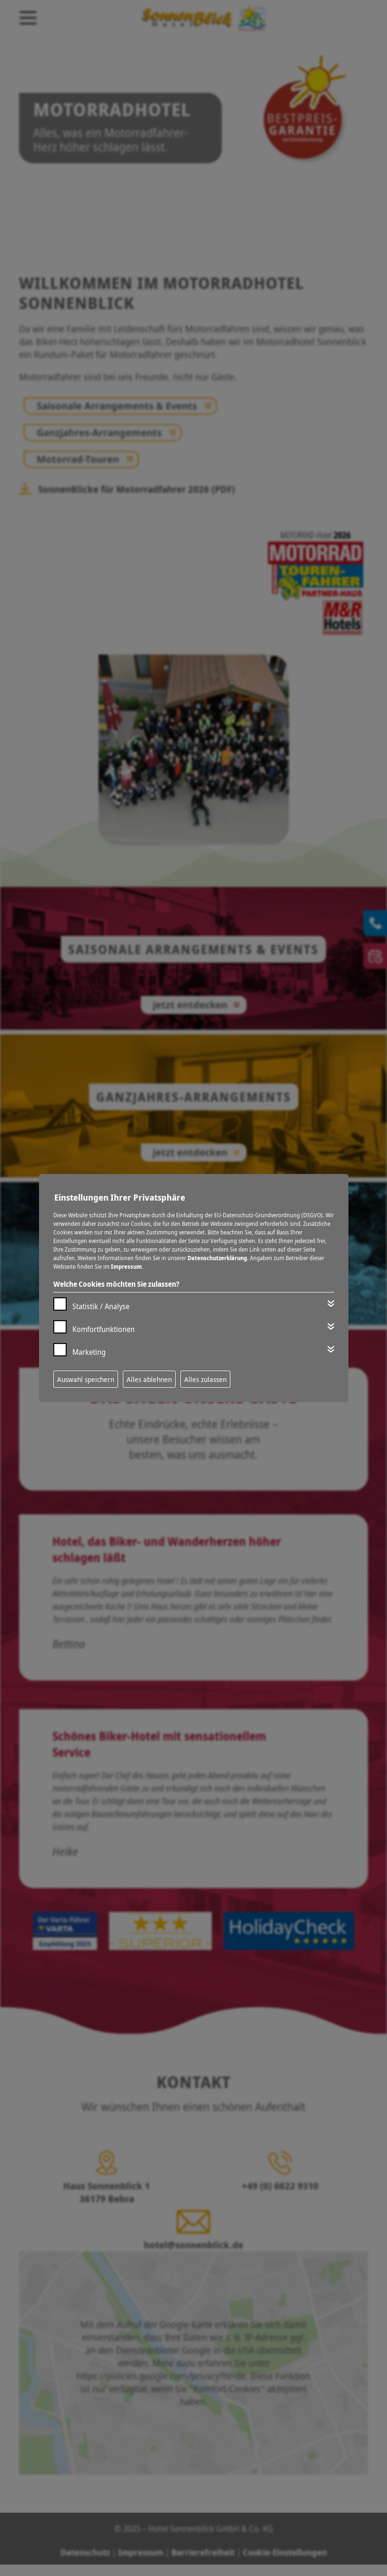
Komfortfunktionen (103, 1329)
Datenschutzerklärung (217, 1258)
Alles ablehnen (149, 1379)
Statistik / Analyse (100, 1306)
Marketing (89, 1352)
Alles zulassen (205, 1379)
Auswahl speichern (85, 1379)
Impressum (126, 1267)
